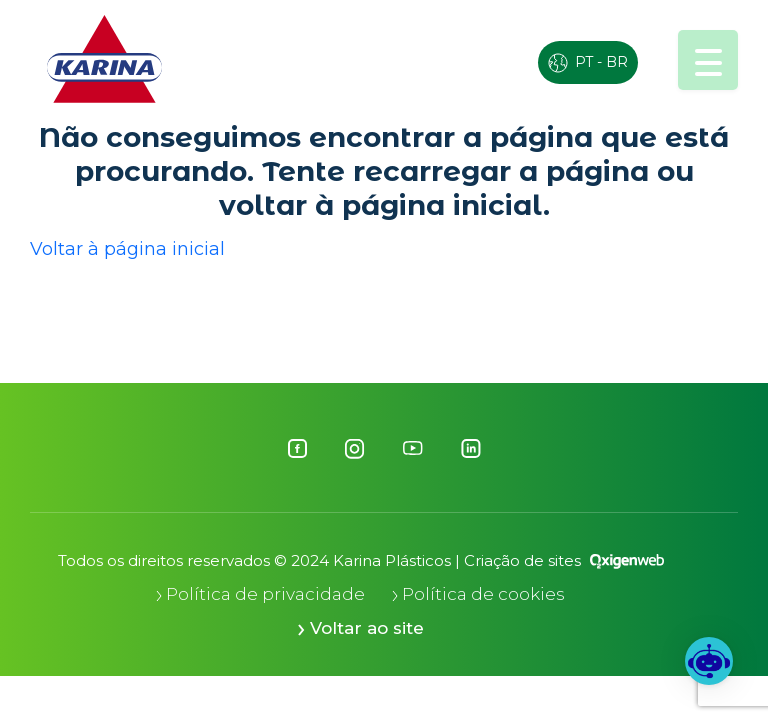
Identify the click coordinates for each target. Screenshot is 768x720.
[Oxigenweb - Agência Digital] (627, 560)
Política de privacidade (260, 594)
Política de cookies (478, 594)
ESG (346, 58)
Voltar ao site (361, 628)
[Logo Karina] (104, 59)
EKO (429, 58)
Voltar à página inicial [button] (127, 249)
